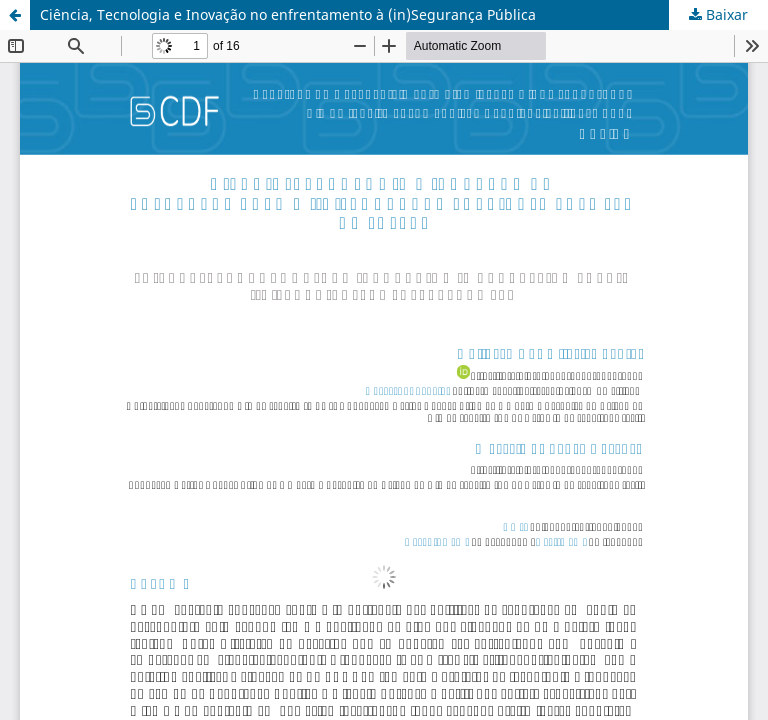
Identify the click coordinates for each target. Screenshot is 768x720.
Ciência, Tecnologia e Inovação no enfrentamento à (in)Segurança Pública (288, 14)
